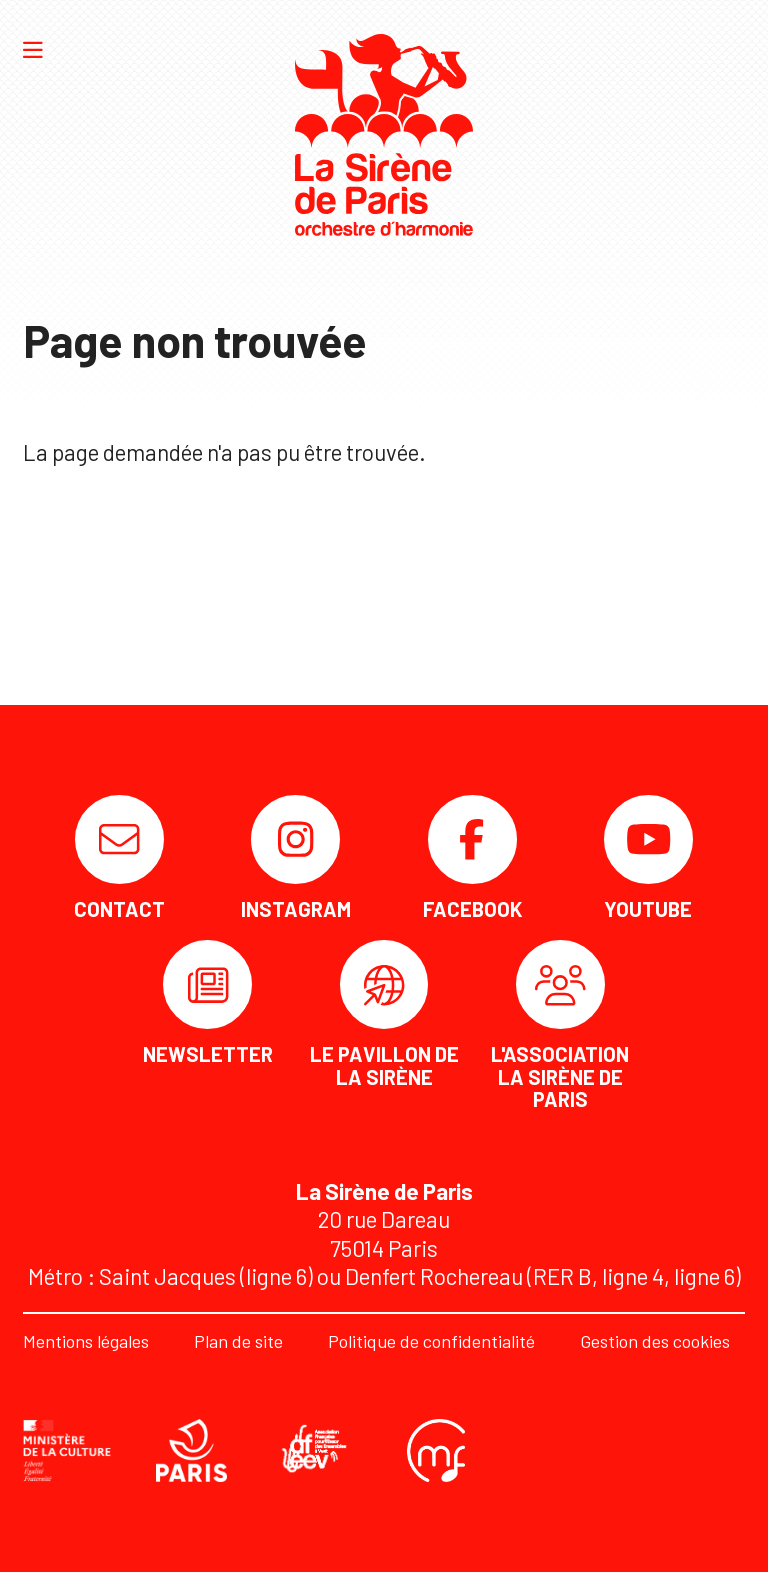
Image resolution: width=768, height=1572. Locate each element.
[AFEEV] (317, 1450)
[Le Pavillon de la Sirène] (384, 1014)
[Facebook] (472, 857)
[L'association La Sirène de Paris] (560, 1025)
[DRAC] (67, 1450)
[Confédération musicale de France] (436, 1450)
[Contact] (120, 857)
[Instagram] (296, 857)
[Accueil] (384, 135)
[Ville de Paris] (192, 1450)
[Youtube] (648, 857)
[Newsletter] (208, 1002)
